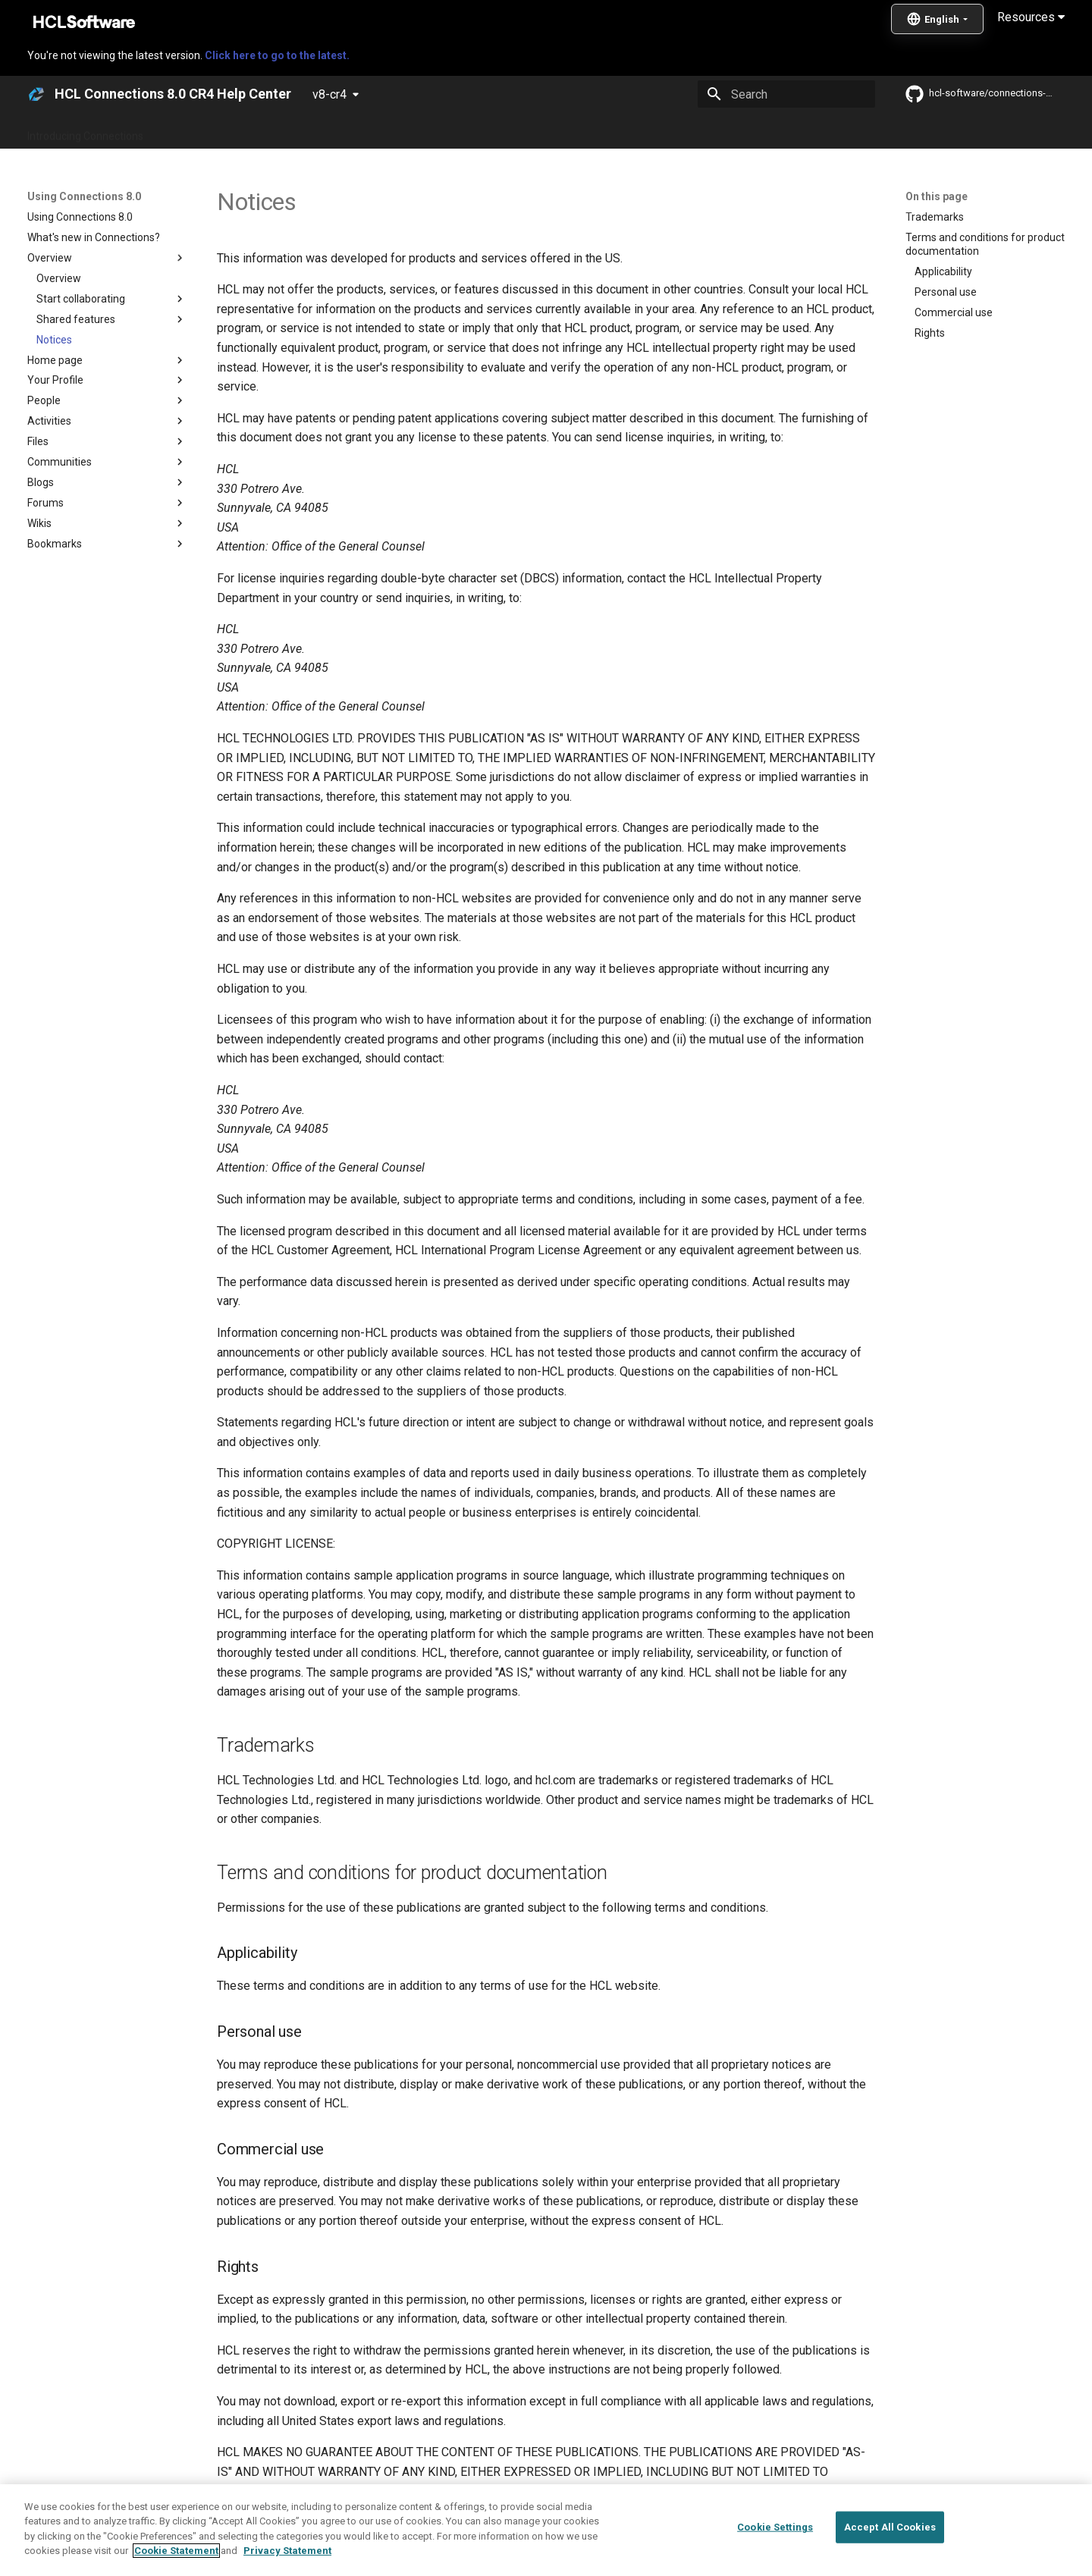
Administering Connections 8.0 (385, 131)
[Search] (786, 94)
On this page (936, 196)
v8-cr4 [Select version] (329, 94)
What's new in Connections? (228, 131)
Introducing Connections (85, 131)
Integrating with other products (674, 131)
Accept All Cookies (890, 2559)
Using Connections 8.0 (529, 131)
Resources (1031, 17)
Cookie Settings (775, 2559)
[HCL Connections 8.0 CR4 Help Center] (36, 94)
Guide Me (789, 131)
